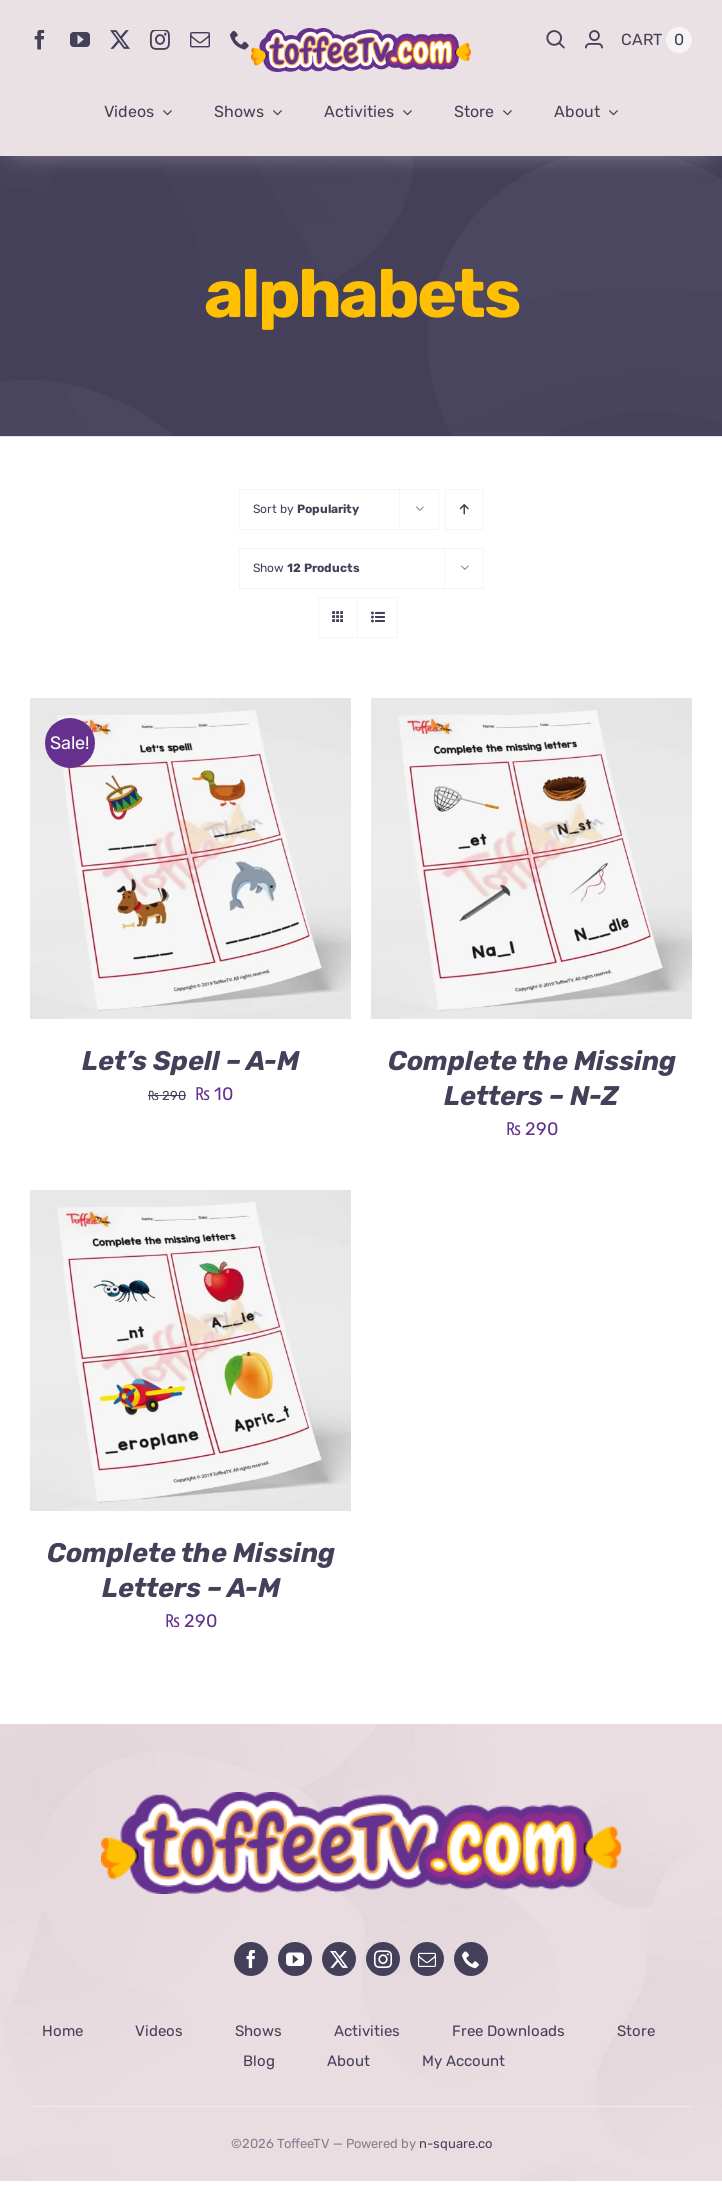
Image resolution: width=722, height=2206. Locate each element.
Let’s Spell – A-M (190, 1061)
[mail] (200, 40)
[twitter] (120, 40)
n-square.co (455, 2143)
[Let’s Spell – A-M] (190, 713)
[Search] (556, 40)
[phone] (240, 40)
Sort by (306, 509)
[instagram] (160, 40)
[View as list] (377, 617)
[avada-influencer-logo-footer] (361, 1801)
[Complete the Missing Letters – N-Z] (531, 713)
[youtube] (80, 40)
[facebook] (40, 40)
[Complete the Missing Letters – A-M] (190, 1205)
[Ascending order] (464, 509)
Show (306, 568)
